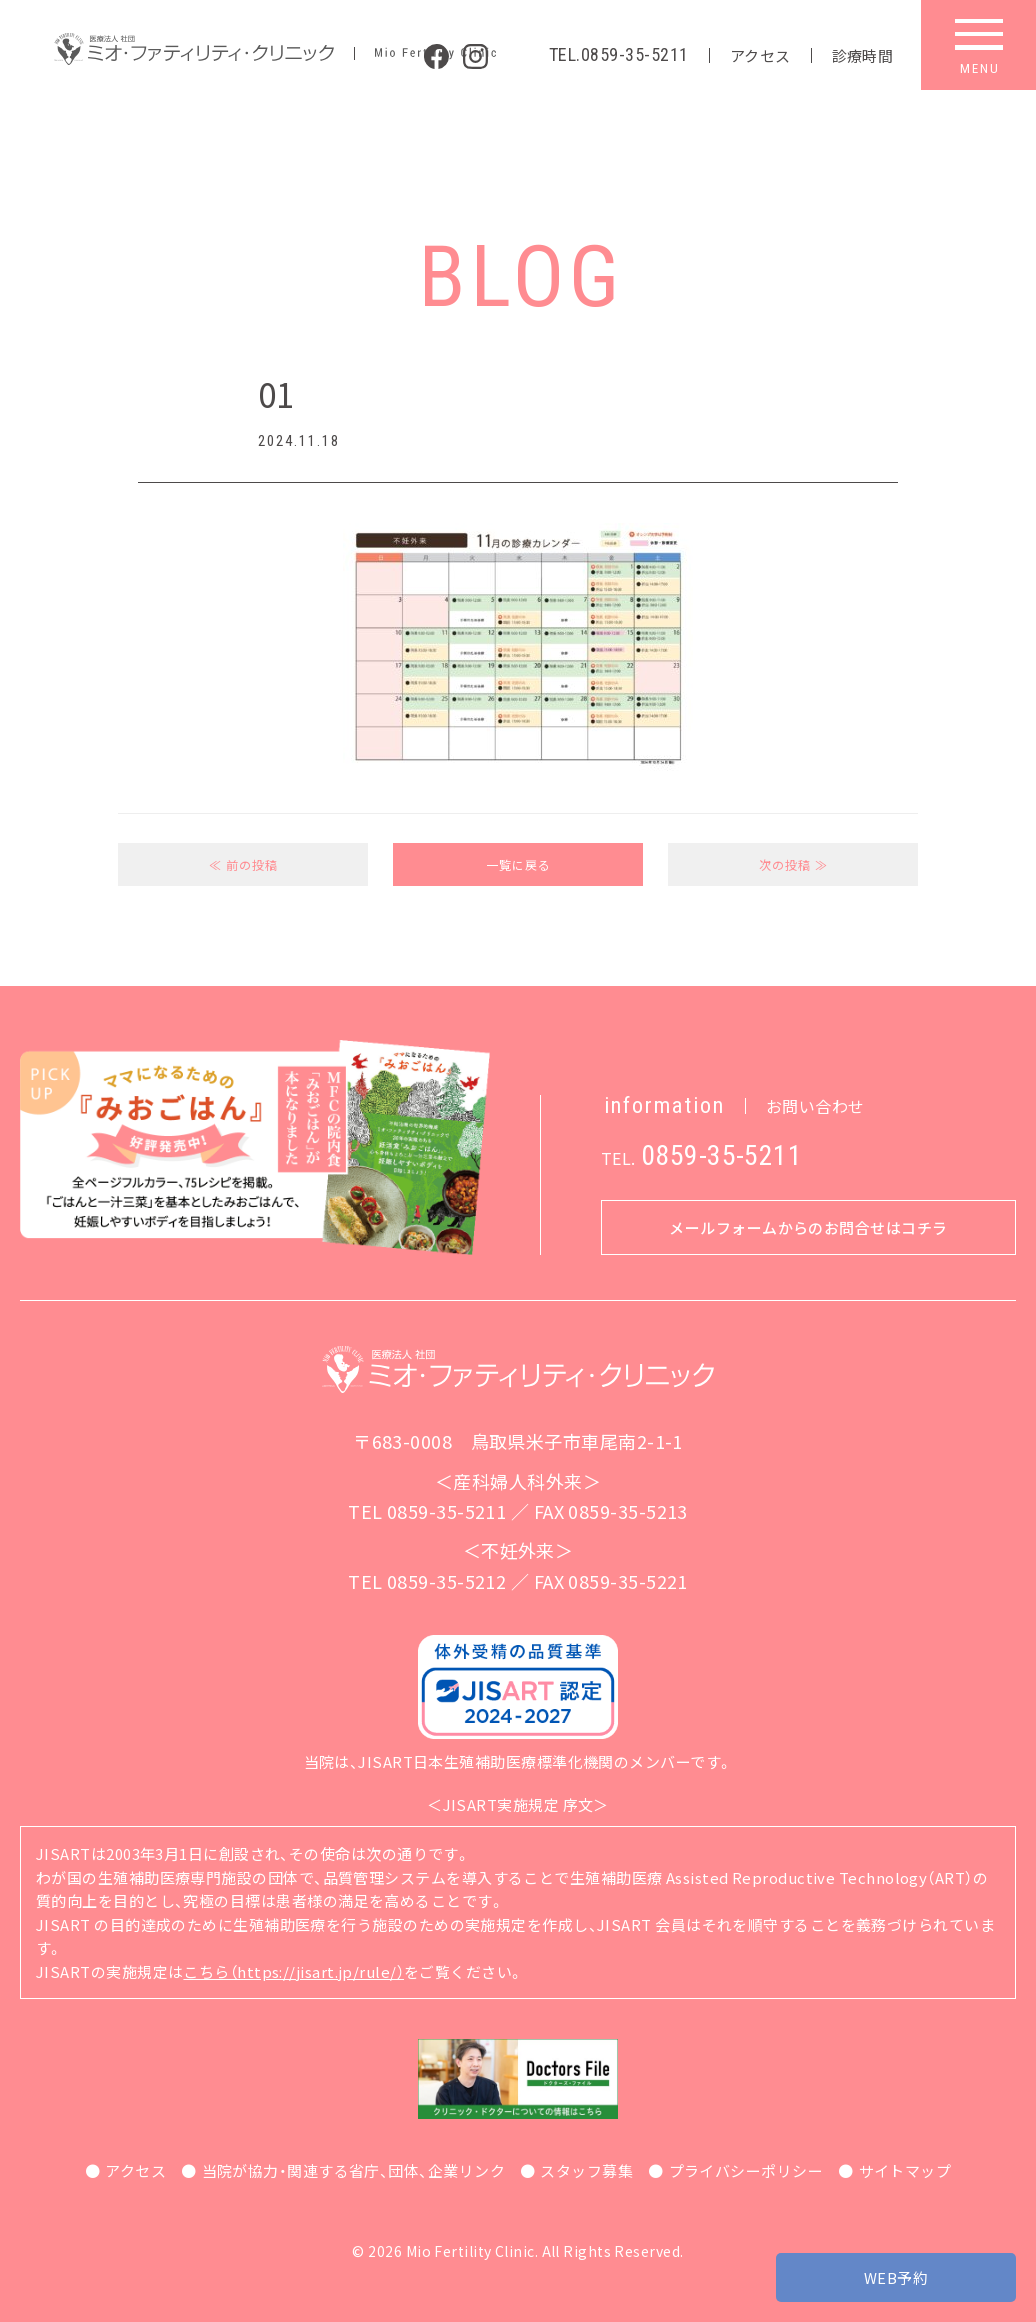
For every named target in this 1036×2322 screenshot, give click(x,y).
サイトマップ (905, 2170)
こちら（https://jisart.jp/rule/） (293, 1971)
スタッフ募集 (586, 2170)
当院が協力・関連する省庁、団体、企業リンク (353, 2170)
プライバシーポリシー (746, 2170)
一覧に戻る (518, 864)
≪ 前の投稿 (243, 864)
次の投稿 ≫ (793, 864)
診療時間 (863, 55)
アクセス (760, 55)
